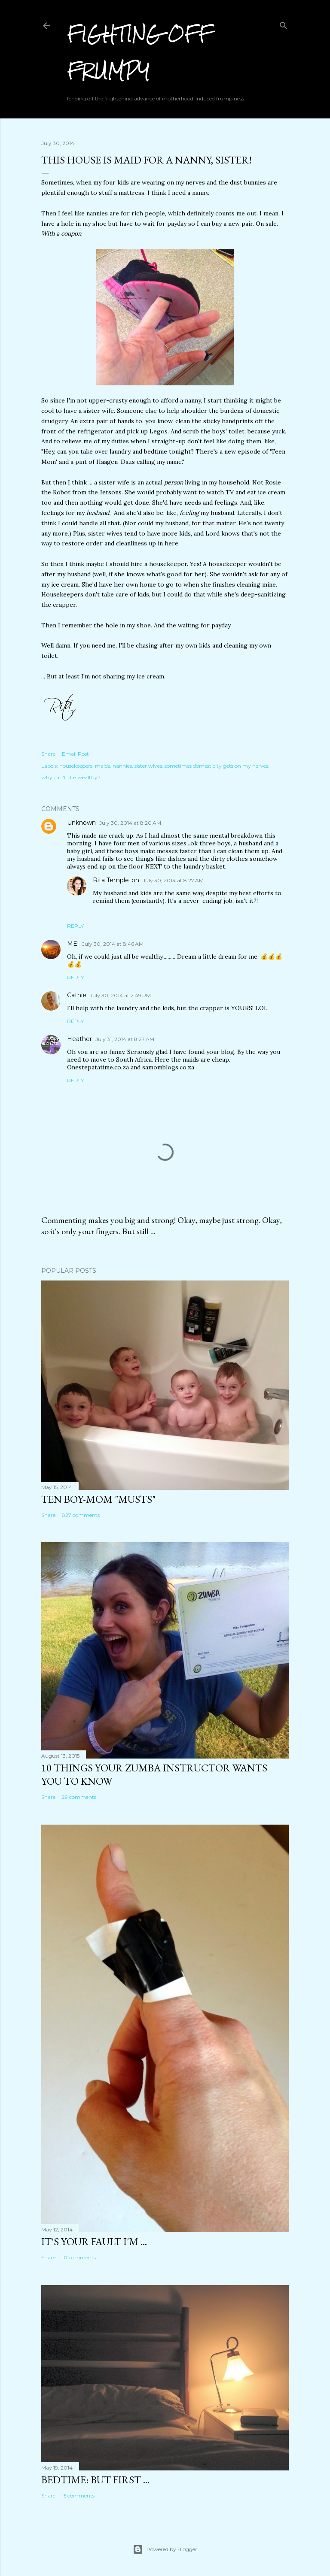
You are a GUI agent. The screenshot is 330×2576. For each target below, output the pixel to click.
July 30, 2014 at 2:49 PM (120, 995)
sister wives (148, 766)
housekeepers (75, 766)
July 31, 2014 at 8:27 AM (124, 1039)
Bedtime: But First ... (95, 2479)
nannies (122, 766)
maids (102, 766)
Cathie (76, 995)
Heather (79, 1039)
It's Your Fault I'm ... (94, 2241)
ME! (73, 943)
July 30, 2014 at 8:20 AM (130, 823)
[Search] (283, 23)
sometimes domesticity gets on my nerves (216, 766)
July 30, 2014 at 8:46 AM (113, 944)
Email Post (75, 754)
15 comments (78, 2495)
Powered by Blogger (165, 2549)
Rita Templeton (116, 880)
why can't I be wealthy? (71, 777)
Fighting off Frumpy (140, 52)
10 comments (79, 2257)
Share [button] (48, 754)
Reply (75, 926)
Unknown (81, 822)
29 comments (79, 1797)
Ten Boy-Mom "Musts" (98, 1499)
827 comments (81, 1515)
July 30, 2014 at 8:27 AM (173, 880)
